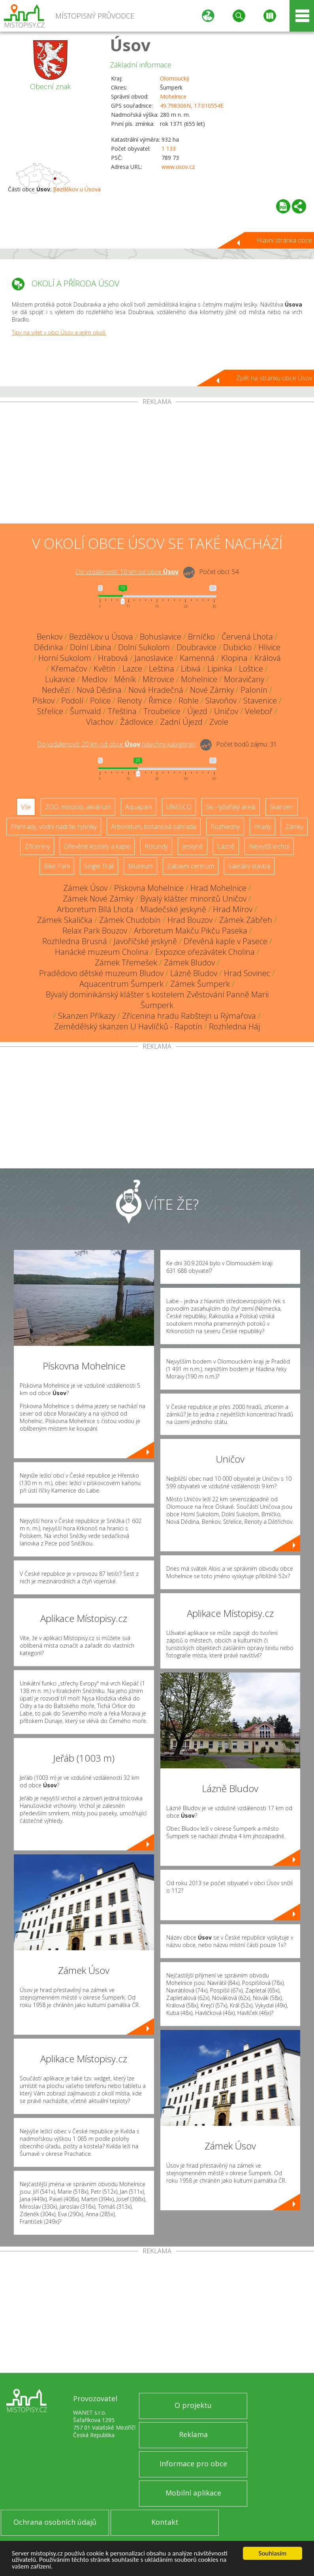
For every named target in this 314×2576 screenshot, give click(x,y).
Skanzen (281, 807)
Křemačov (69, 668)
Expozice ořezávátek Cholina (205, 952)
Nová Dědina (99, 690)
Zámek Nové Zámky (98, 898)
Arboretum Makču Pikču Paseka (190, 930)
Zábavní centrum (190, 866)
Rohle (189, 700)
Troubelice (162, 711)
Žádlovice (136, 721)
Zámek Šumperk (200, 983)
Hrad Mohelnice (218, 888)
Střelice (50, 711)
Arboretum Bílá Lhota (95, 909)
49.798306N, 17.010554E (192, 105)
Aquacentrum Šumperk (121, 983)
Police (100, 700)
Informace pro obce (193, 2463)
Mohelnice (173, 96)
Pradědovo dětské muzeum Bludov (101, 973)
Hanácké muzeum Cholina (102, 952)
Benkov (49, 636)
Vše (26, 807)
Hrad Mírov (232, 909)
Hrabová (113, 658)
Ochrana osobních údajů (54, 2522)
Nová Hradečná (155, 690)
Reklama (193, 2434)
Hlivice (269, 647)
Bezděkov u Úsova (77, 189)
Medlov (94, 679)
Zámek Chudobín (130, 920)
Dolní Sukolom (144, 647)
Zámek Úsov (85, 888)
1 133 (169, 148)
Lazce (132, 668)
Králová (267, 658)
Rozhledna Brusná (74, 941)
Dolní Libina (90, 647)
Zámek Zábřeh (245, 920)
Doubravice (196, 647)
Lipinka (219, 668)
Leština (161, 668)
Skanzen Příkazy (86, 1015)
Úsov (130, 45)
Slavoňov (221, 700)
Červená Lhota (247, 636)
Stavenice (260, 700)
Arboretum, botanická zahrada (153, 826)
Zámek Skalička (64, 920)
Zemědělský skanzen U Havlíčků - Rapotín (128, 1026)
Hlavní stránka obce (284, 240)
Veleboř (259, 711)
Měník (125, 679)
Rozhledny (225, 826)
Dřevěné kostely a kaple (97, 846)
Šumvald (85, 711)
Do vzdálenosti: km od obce (127, 571)
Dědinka (48, 647)
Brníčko (201, 636)
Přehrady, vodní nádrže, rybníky (54, 826)
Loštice (251, 668)
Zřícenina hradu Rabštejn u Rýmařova (189, 1015)
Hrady (262, 826)
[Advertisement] (157, 464)
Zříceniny (37, 846)
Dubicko (237, 647)
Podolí (72, 700)
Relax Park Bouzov (94, 930)
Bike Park (57, 866)
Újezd (197, 711)
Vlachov (99, 721)
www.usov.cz (178, 166)
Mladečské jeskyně (173, 909)
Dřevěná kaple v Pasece (225, 941)
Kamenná (197, 658)
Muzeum (140, 866)
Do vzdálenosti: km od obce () (116, 744)
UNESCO (179, 807)
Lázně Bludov (193, 973)
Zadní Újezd (181, 721)
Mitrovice (158, 679)
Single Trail (99, 866)
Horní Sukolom (64, 658)
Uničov (226, 711)
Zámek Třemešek (126, 962)
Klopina (234, 658)
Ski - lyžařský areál (231, 807)
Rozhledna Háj (234, 1026)
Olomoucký (174, 78)
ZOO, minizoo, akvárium (78, 807)
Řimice (160, 700)
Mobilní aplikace (193, 2492)
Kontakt (165, 2522)
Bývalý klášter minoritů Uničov (193, 898)
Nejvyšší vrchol (269, 846)
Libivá (191, 668)
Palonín (254, 690)
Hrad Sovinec (247, 973)
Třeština (122, 711)
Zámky (294, 826)
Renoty (129, 700)
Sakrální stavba (249, 866)
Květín (105, 668)
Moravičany (244, 679)
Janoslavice (154, 658)
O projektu (193, 2405)
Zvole (218, 721)
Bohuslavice (160, 636)
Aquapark (138, 807)
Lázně (226, 846)
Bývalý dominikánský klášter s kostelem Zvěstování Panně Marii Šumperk (157, 999)
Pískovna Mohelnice (149, 888)
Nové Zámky (212, 690)
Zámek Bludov (189, 962)
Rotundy (156, 846)
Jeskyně (192, 846)
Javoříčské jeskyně (145, 941)
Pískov (43, 700)
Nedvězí (56, 690)
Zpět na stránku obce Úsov (274, 378)
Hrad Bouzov (189, 920)
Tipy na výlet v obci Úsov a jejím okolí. (59, 332)
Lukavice (60, 679)
